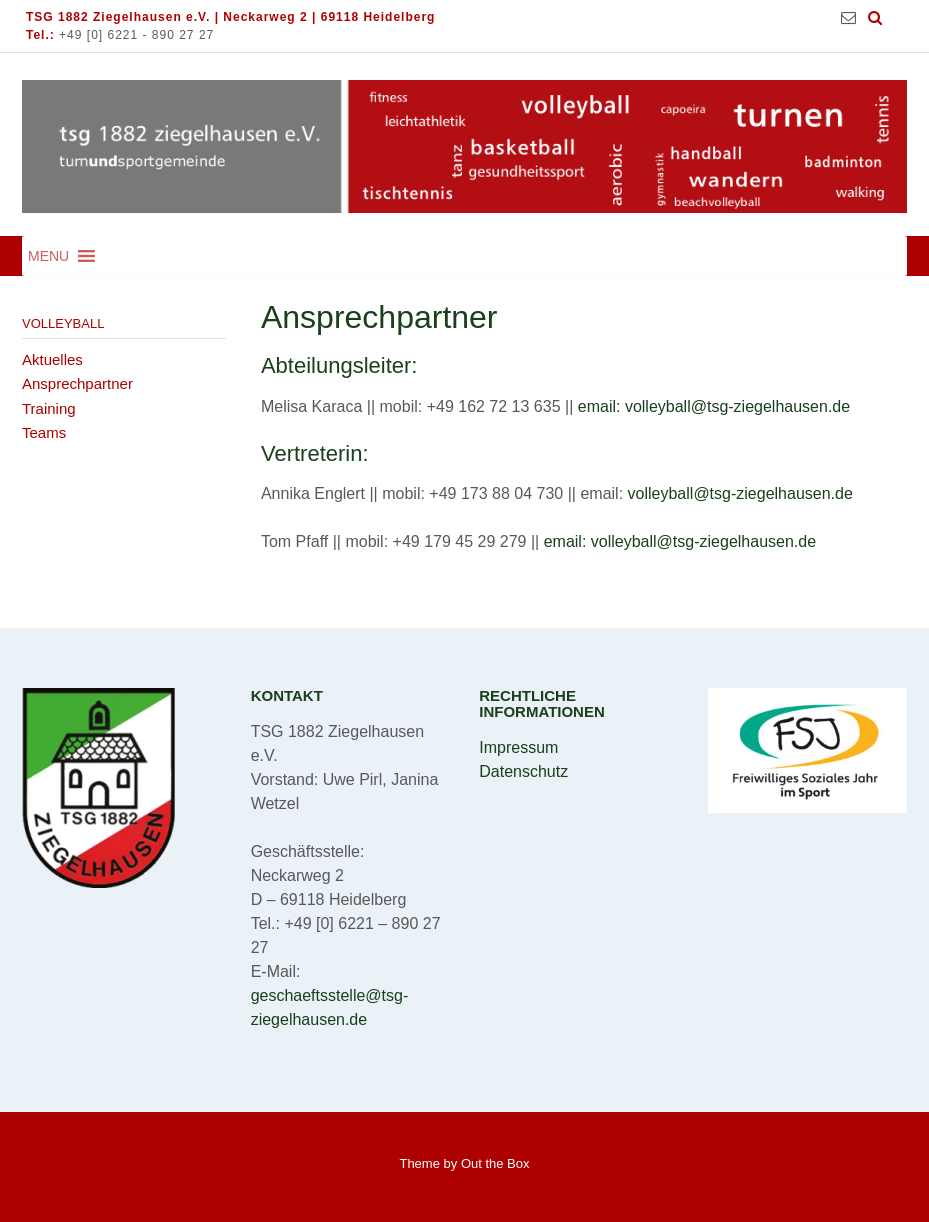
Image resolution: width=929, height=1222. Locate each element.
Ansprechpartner (77, 383)
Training (49, 408)
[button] (48, 256)
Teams (44, 432)
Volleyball (63, 323)
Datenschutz (523, 771)
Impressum (518, 747)
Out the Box (495, 1163)
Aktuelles (52, 359)
